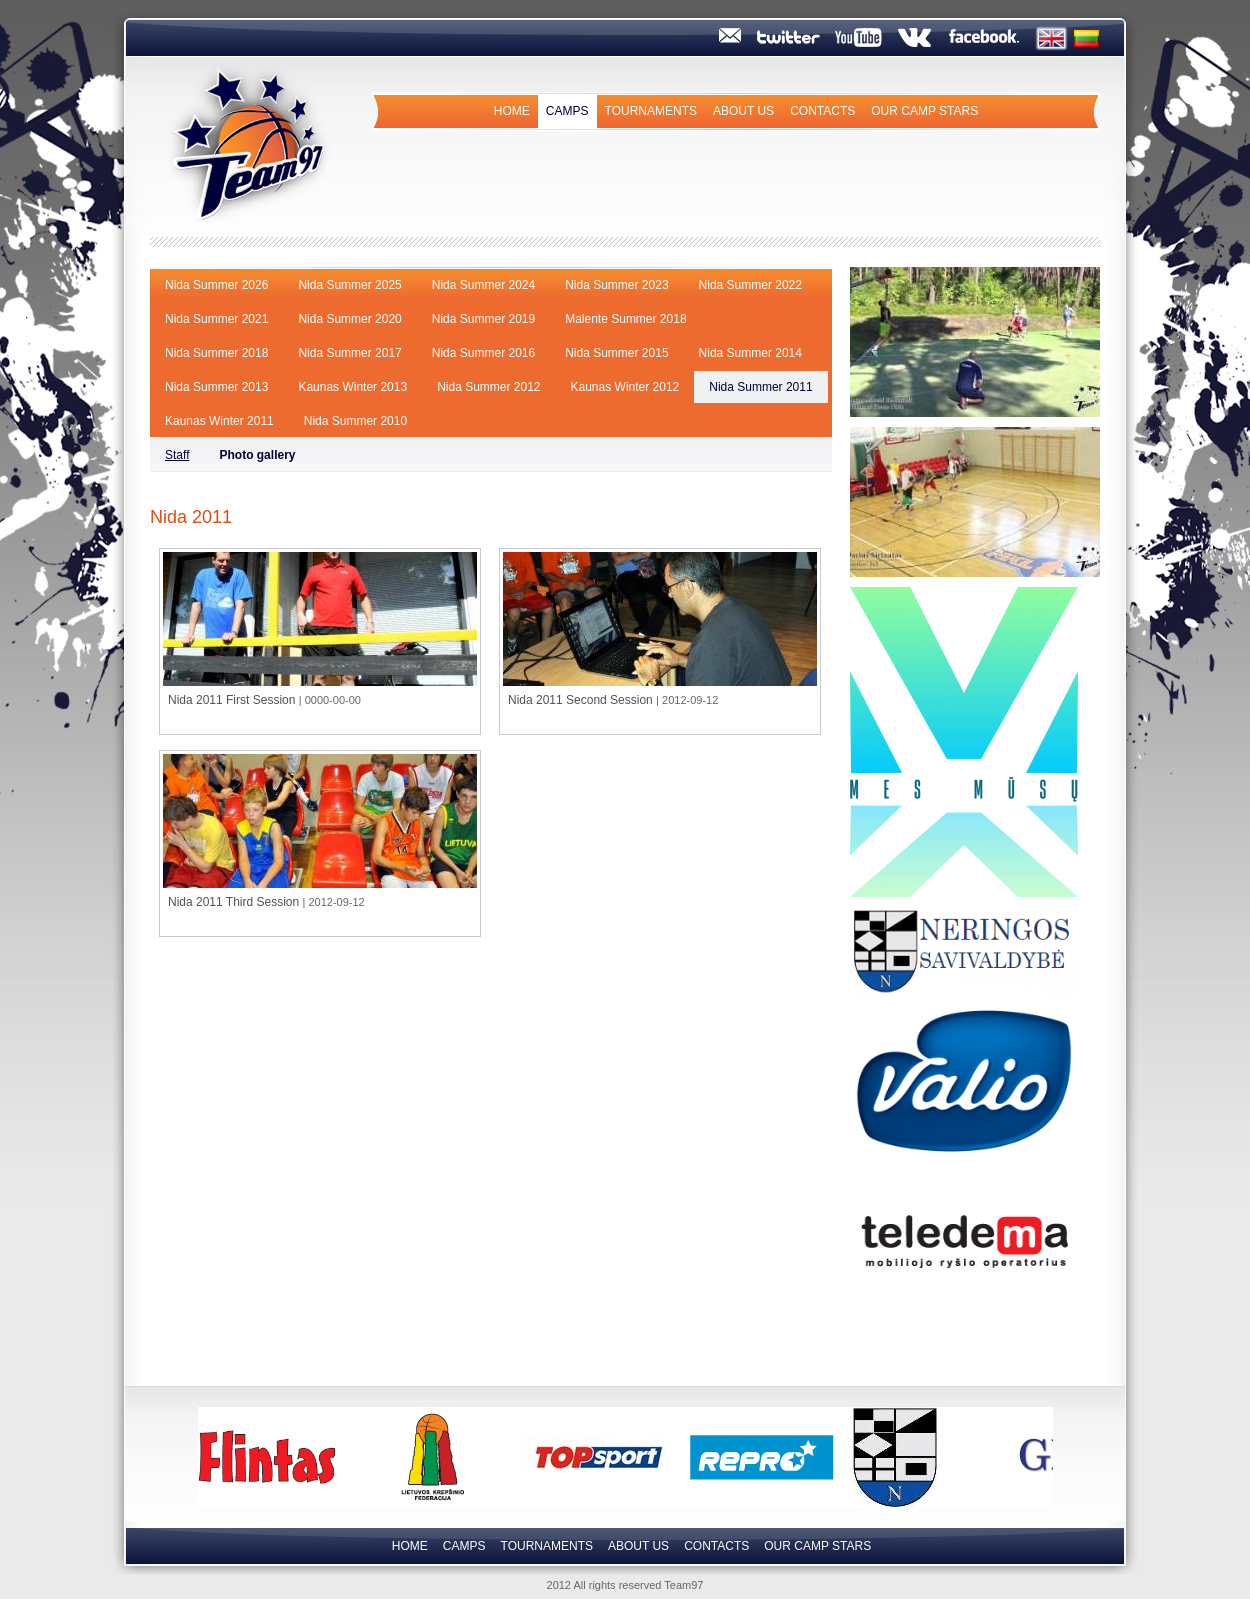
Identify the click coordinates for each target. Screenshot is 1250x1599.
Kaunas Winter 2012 (625, 387)
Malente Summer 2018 (625, 319)
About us (743, 111)
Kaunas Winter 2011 (219, 421)
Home (512, 111)
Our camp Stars (924, 111)
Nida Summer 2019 (483, 319)
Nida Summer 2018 (216, 353)
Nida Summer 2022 (750, 285)
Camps (567, 111)
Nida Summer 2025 (349, 285)
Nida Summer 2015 (616, 353)
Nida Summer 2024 (483, 285)
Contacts (822, 111)
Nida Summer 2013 (216, 387)
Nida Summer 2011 (760, 387)
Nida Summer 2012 (488, 387)
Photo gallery (257, 455)
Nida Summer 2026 (216, 285)
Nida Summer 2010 (355, 421)
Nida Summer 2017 (349, 353)
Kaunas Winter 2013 (352, 387)
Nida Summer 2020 (349, 319)
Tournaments (651, 111)
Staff (177, 455)
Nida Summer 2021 (216, 319)
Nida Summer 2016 (483, 353)
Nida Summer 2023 (616, 285)
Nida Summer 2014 (750, 353)
